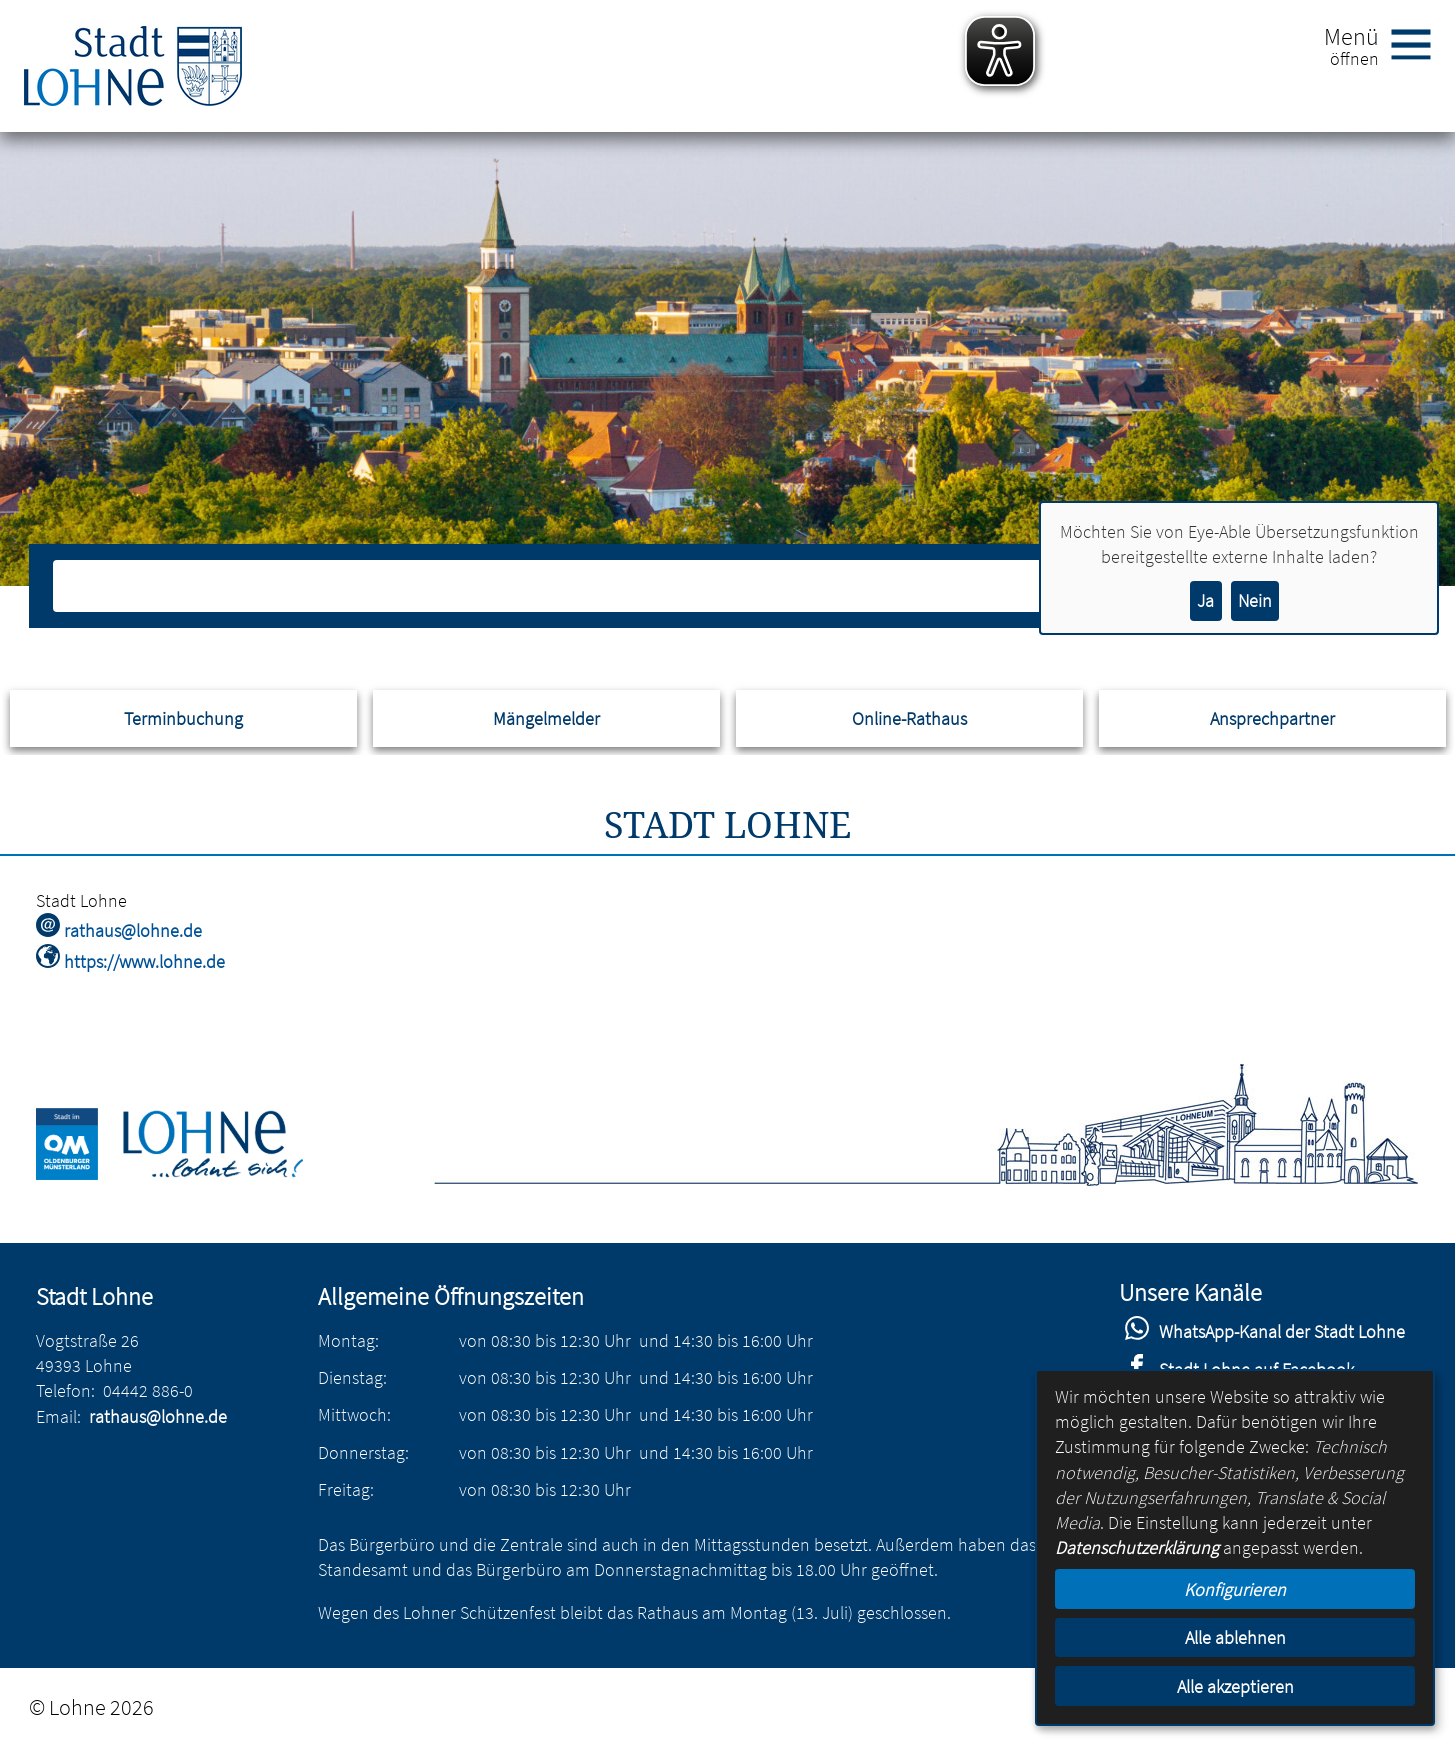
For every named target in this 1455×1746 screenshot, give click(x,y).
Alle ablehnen (1235, 1637)
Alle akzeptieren (1235, 1686)
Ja (1205, 600)
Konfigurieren (1235, 1589)
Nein (1255, 600)
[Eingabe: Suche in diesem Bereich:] (705, 586)
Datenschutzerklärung (1137, 1547)
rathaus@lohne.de (158, 1416)
